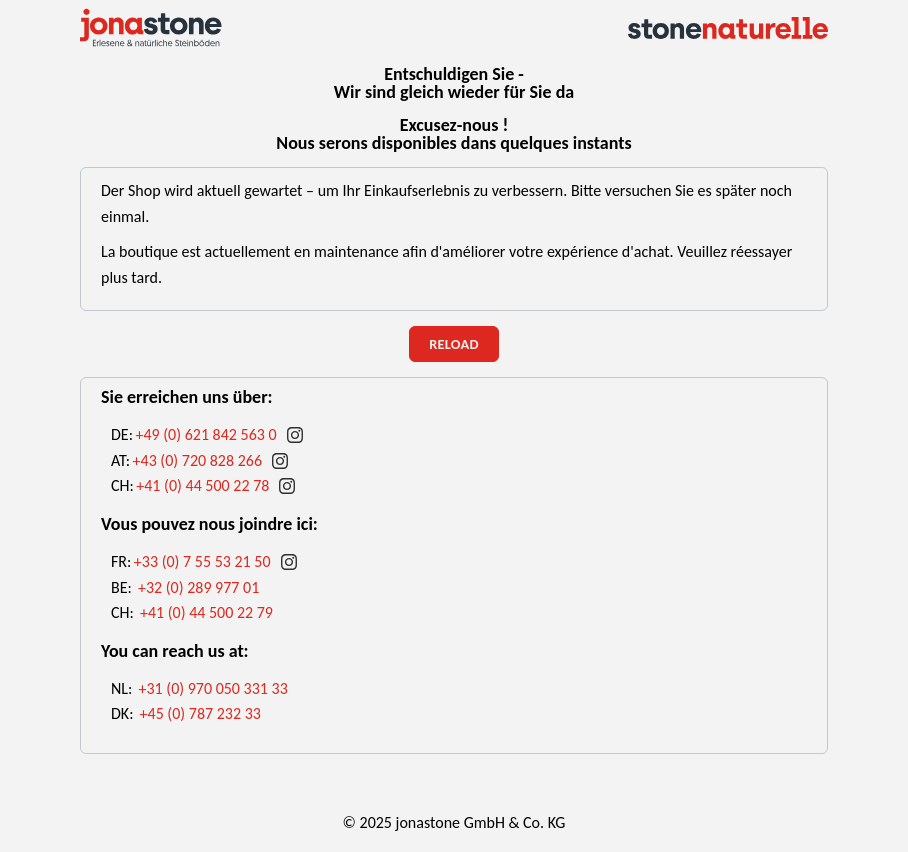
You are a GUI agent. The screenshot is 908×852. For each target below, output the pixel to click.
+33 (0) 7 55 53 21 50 (202, 561)
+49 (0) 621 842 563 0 (205, 434)
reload (453, 344)
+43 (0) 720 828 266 (197, 460)
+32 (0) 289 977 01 (198, 587)
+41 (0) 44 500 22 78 (202, 485)
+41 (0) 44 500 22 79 (206, 612)
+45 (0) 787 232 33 (200, 713)
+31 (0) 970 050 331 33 (212, 688)
